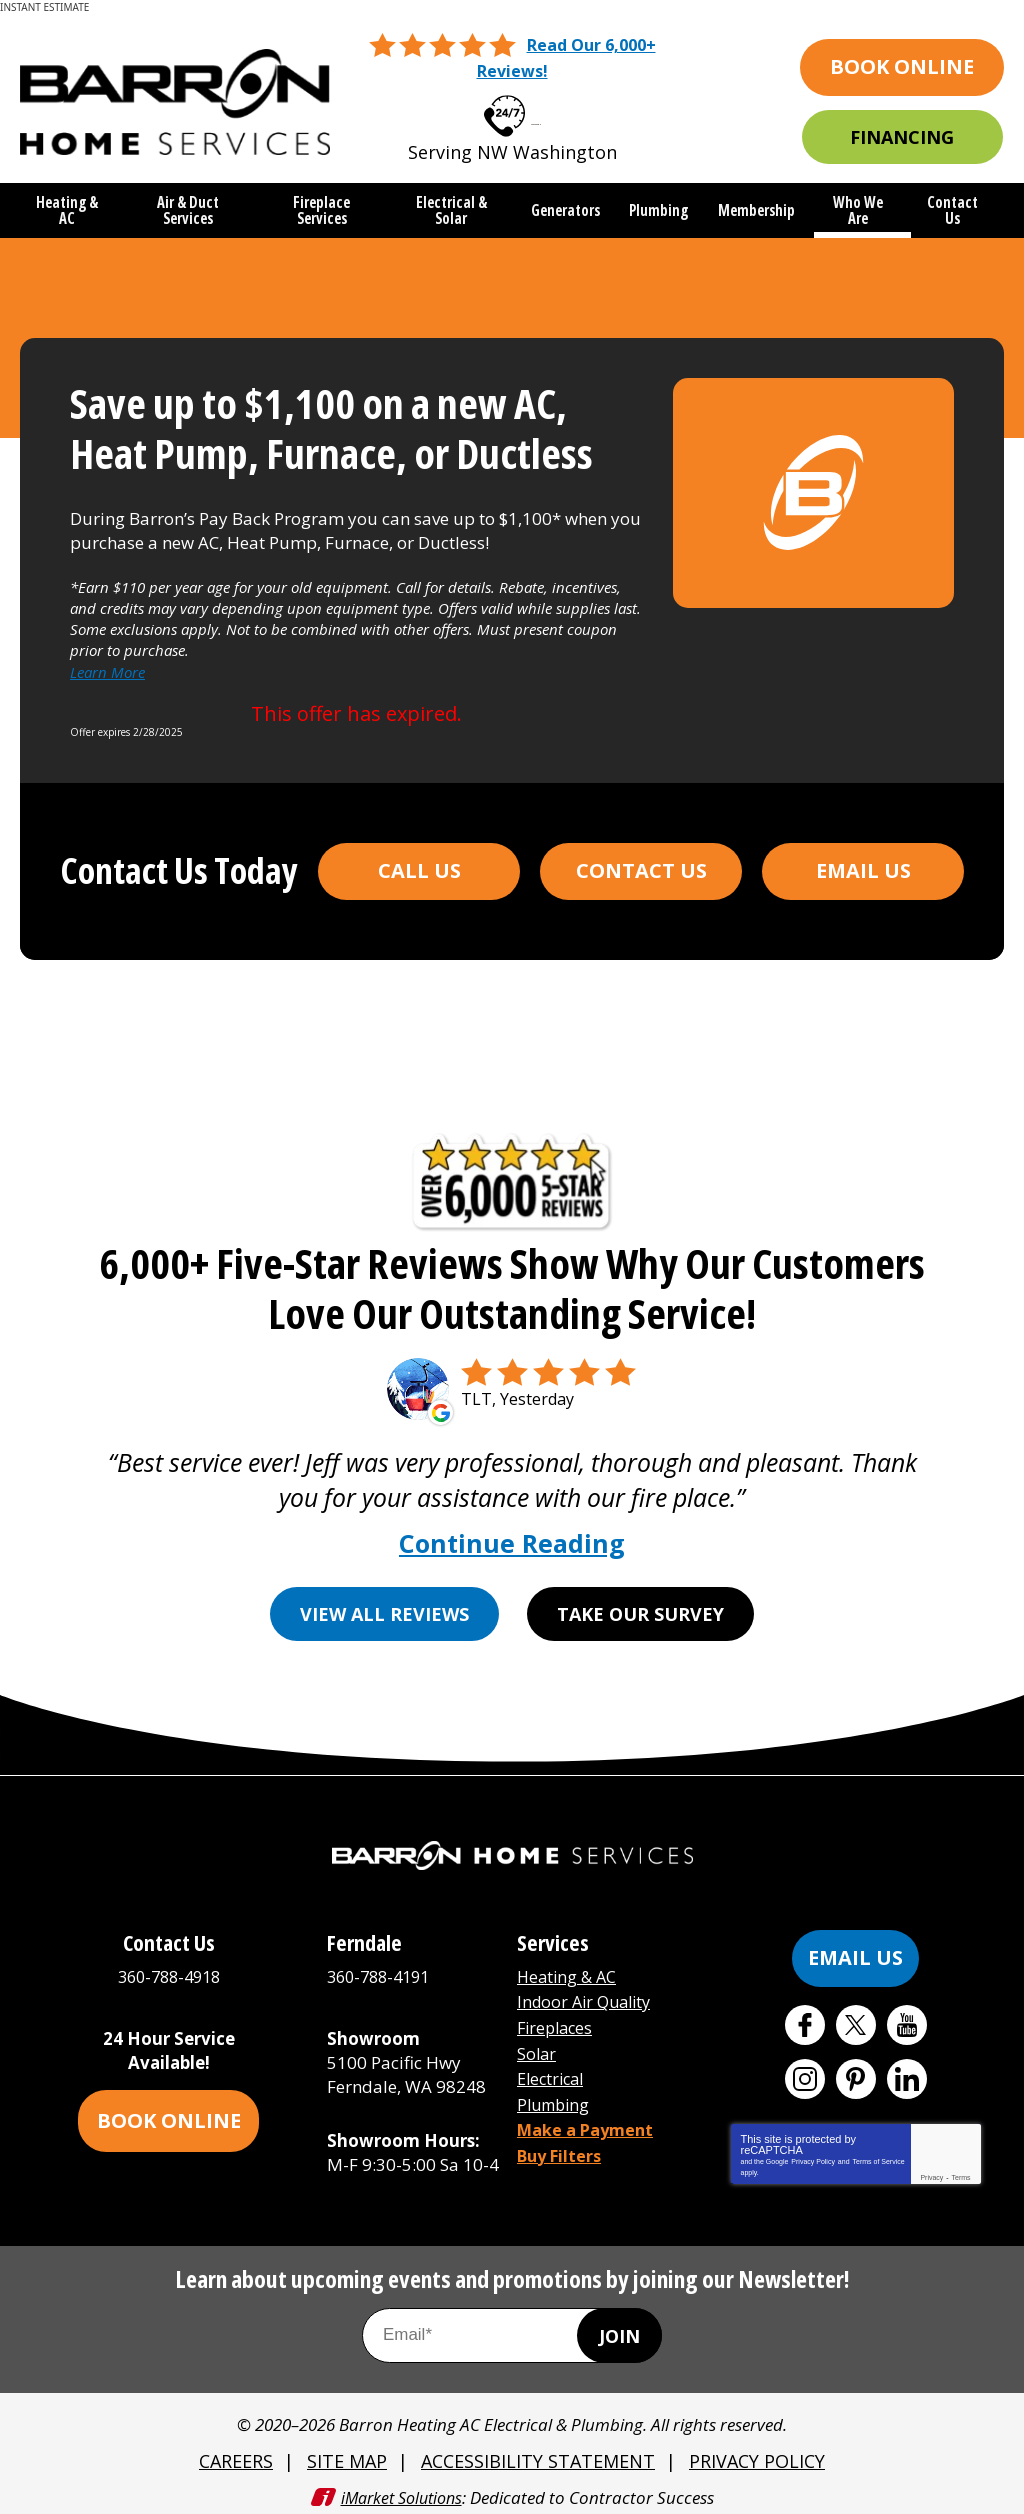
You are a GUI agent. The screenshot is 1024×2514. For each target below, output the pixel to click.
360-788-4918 (536, 108)
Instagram (805, 2072)
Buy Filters (562, 2136)
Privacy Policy (813, 2154)
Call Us (419, 862)
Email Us (863, 862)
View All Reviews (384, 1607)
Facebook (805, 2018)
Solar (537, 2041)
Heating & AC (569, 1969)
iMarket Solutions (401, 2487)
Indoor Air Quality (588, 1993)
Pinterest (856, 2072)
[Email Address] (512, 2329)
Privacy (931, 2170)
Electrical (553, 2064)
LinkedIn (907, 2072)
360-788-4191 (383, 1969)
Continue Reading (512, 1536)
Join (619, 2329)
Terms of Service (878, 2154)
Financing (902, 135)
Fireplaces (557, 2017)
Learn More (107, 666)
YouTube (907, 2018)
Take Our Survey (641, 1607)
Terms (961, 2170)
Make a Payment (589, 2112)
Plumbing (556, 2088)
